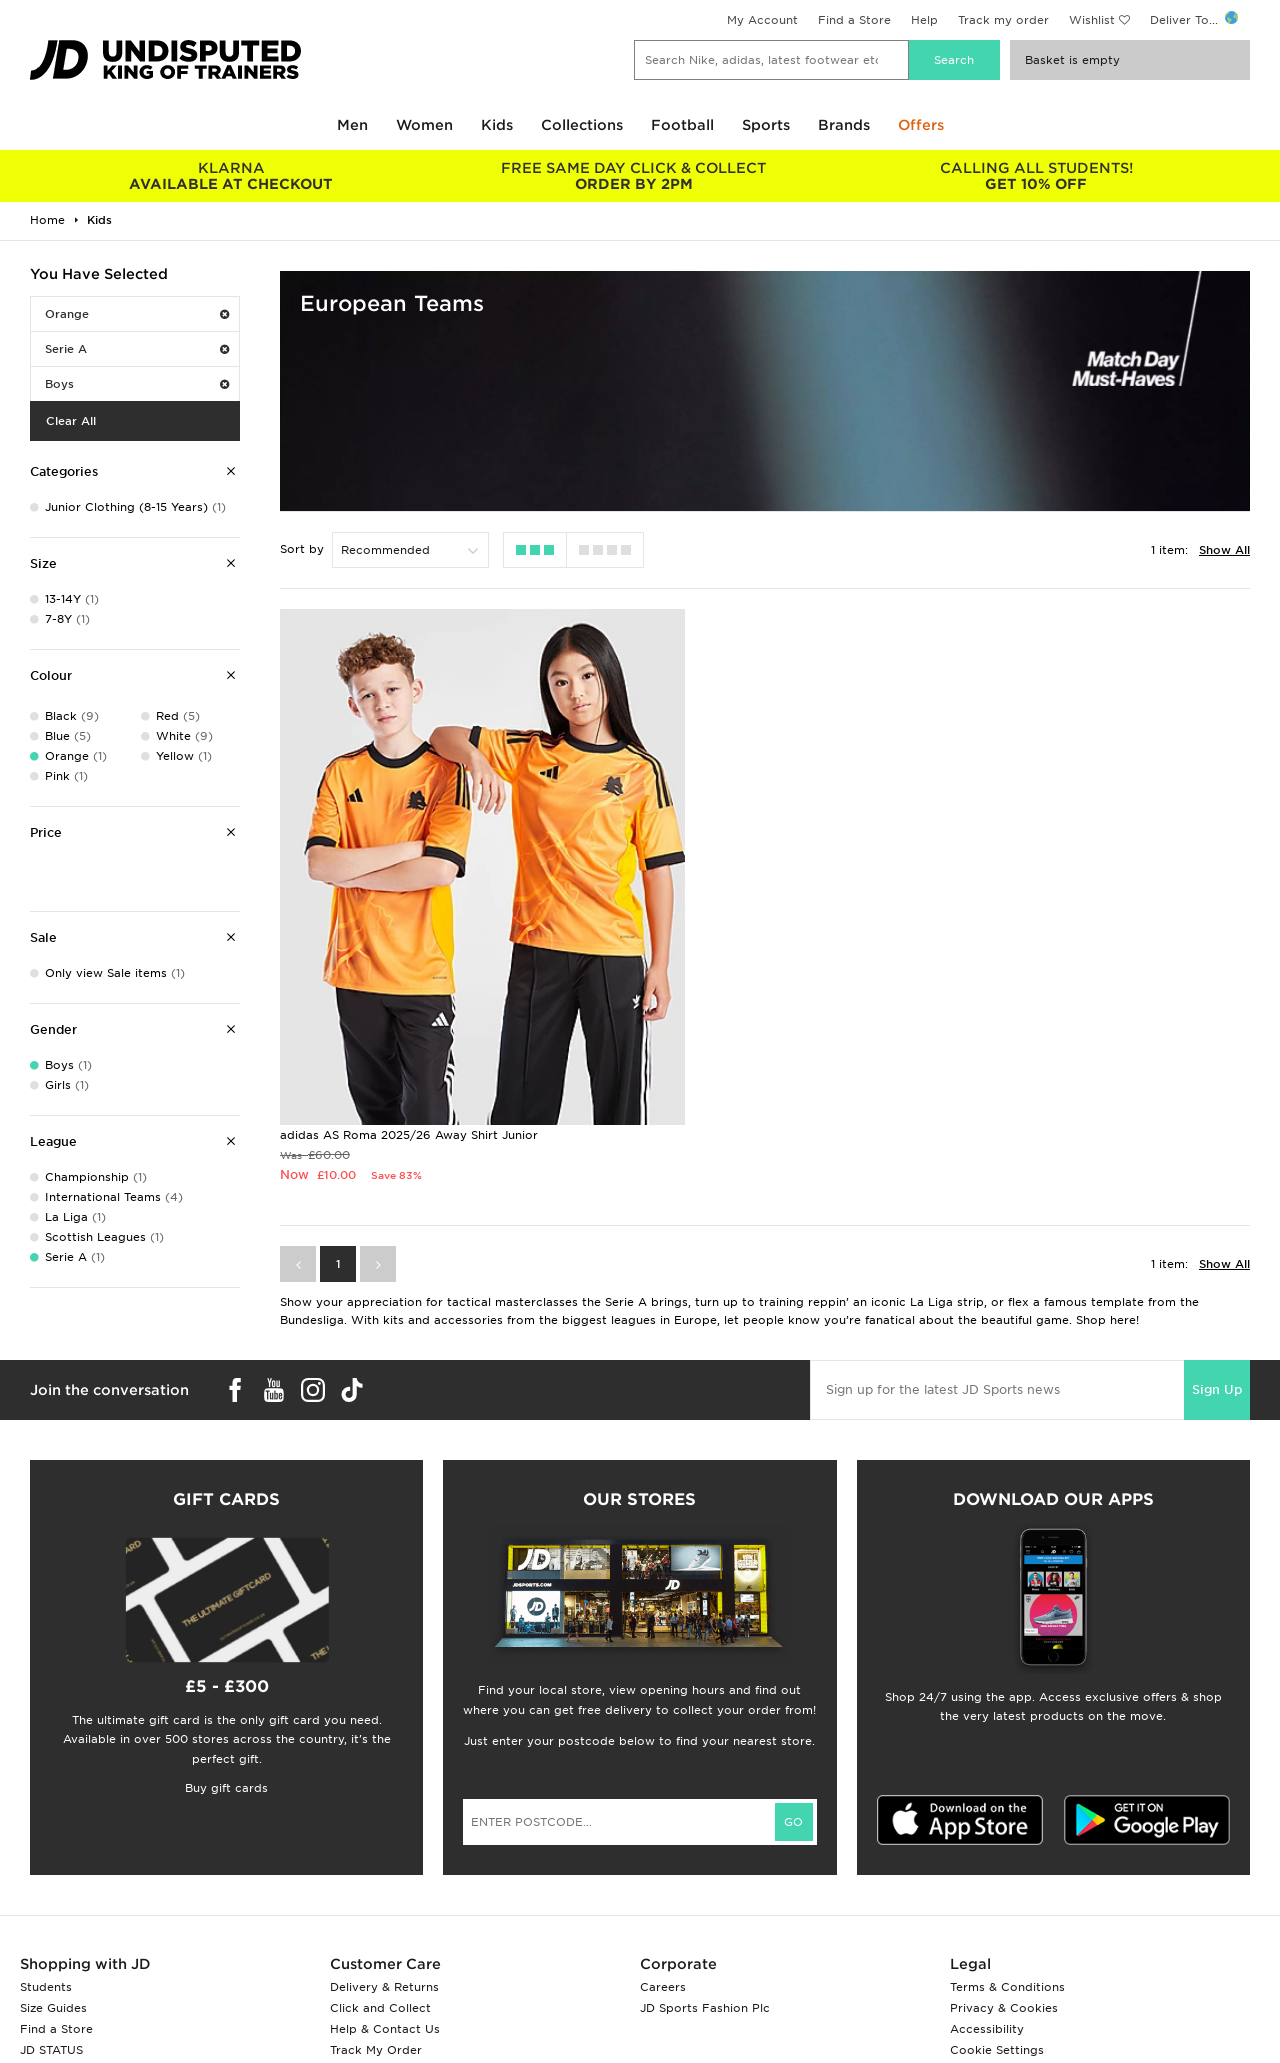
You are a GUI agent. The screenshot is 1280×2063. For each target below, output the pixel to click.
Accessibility (987, 1907)
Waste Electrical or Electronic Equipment (452, 1949)
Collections (582, 125)
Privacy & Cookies (1004, 1886)
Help (924, 20)
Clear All (71, 421)
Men (352, 125)
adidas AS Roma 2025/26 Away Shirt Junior (409, 1013)
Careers (663, 1865)
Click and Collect (380, 1886)
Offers (921, 125)
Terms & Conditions (1007, 1865)
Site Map (975, 1949)
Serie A (137, 349)
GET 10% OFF (1036, 176)
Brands (844, 125)
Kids (497, 125)
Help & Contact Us (385, 1907)
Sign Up (1217, 1267)
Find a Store (854, 20)
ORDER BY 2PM (634, 176)
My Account (762, 20)
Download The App (77, 1949)
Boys (137, 384)
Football (682, 125)
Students (46, 1865)
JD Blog (43, 1970)
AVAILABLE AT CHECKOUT (231, 176)
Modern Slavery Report (1018, 1970)
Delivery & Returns (384, 1865)
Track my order (1003, 20)
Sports (766, 125)
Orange (137, 314)
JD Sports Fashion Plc (705, 1886)
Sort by (302, 549)
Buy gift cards (226, 1666)
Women (424, 125)
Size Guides (53, 1886)
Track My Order (376, 1928)
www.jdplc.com (265, 2049)
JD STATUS (51, 1928)
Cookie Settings (997, 1928)
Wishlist (1092, 20)
